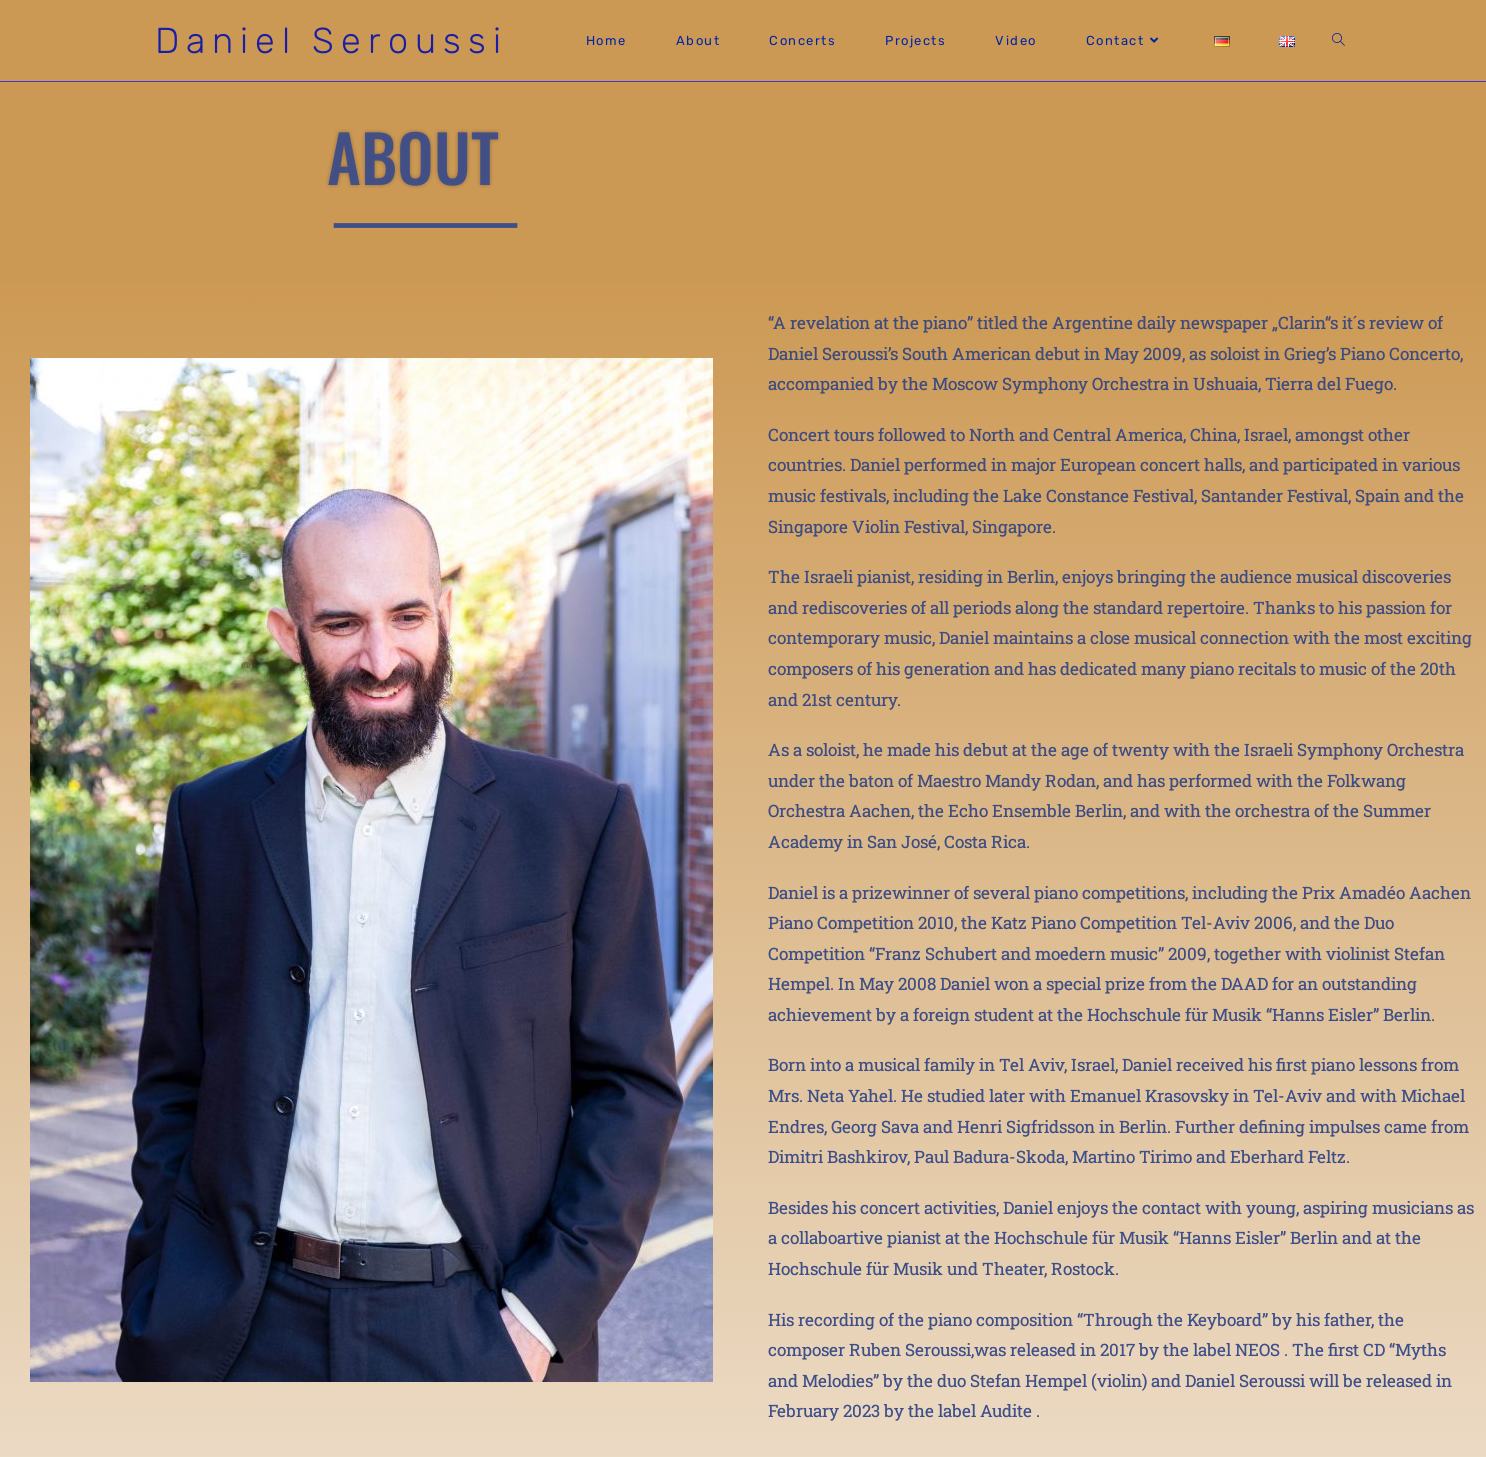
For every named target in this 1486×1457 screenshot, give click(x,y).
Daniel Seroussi (331, 40)
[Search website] (1338, 40)
